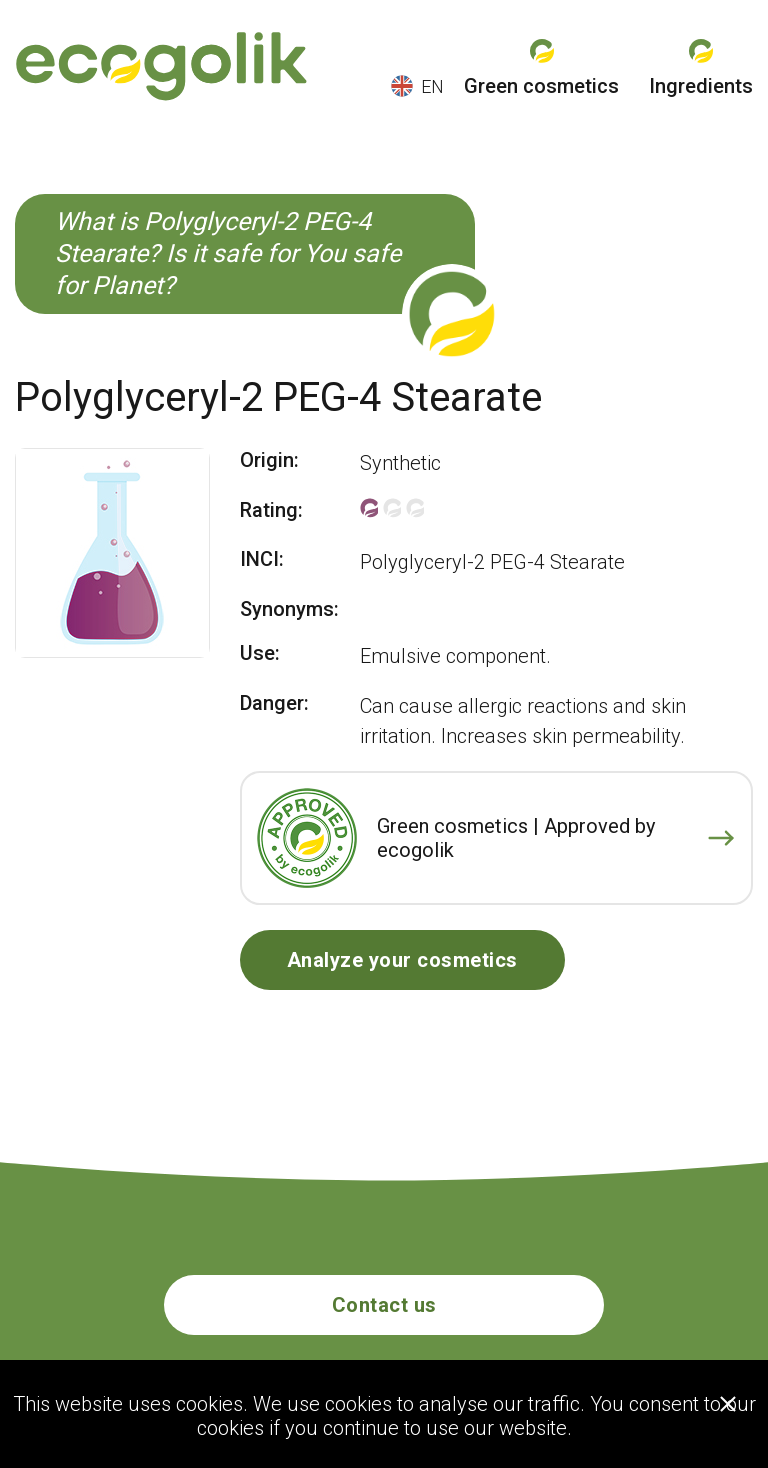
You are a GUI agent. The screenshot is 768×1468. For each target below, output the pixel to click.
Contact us (384, 1305)
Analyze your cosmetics (402, 960)
